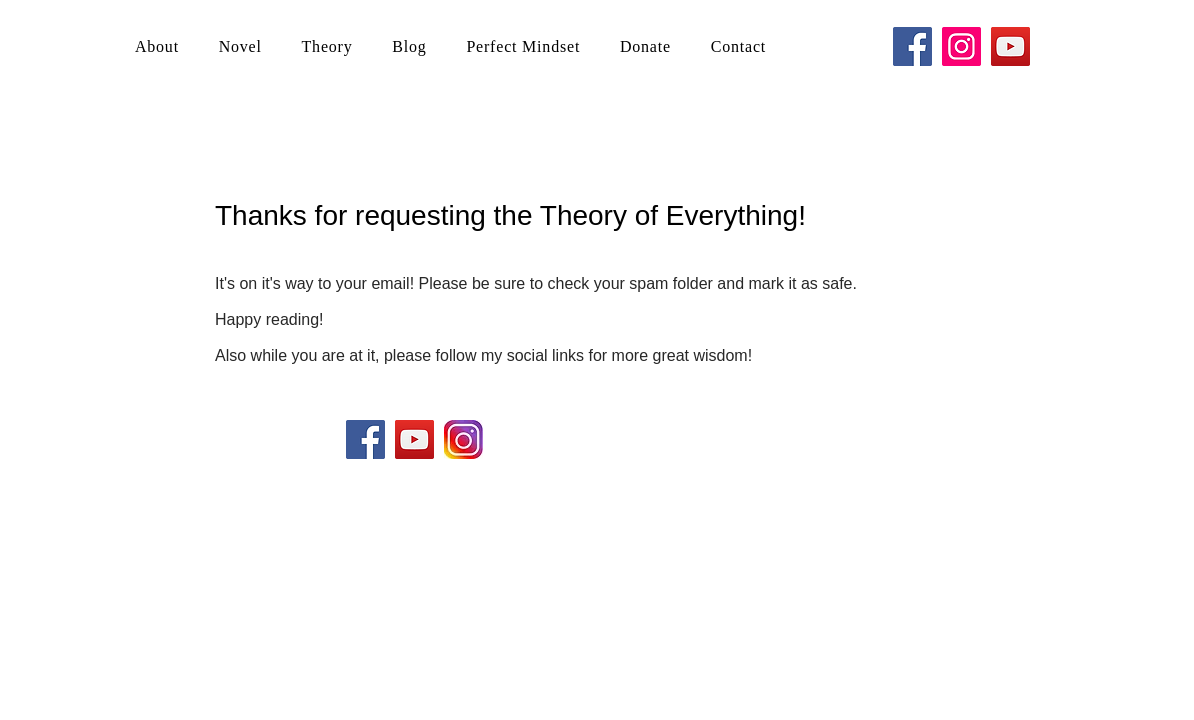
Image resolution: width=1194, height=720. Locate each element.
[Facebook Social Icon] (365, 439)
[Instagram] (961, 46)
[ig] (463, 439)
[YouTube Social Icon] (414, 439)
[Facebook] (912, 46)
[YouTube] (1010, 46)
